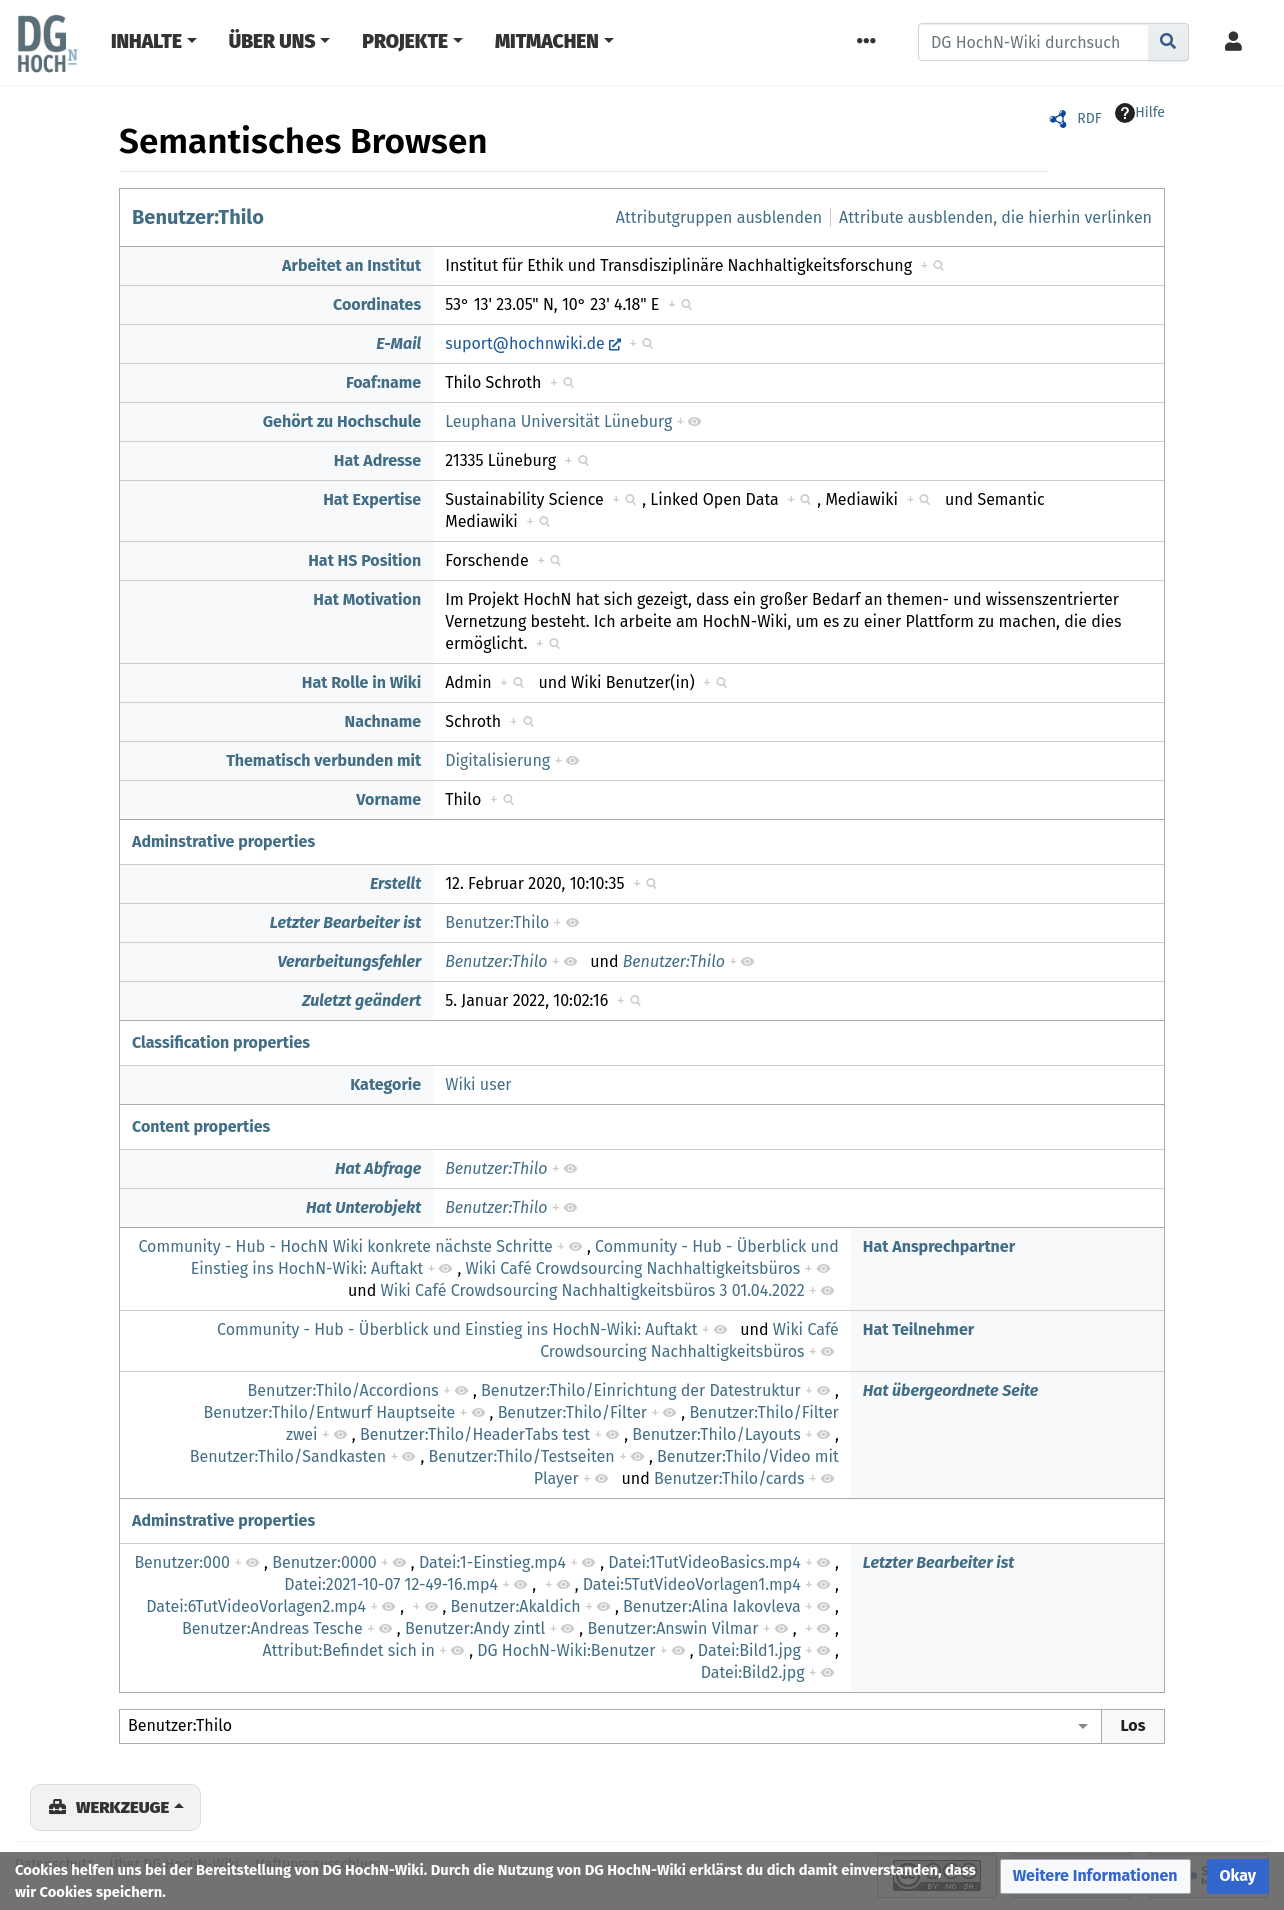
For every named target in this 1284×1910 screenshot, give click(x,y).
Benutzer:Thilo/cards (729, 1478)
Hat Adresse (377, 460)
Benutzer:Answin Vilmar (672, 1628)
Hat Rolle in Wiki (361, 682)
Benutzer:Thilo (198, 217)
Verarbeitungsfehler (349, 961)
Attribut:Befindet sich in (349, 1650)
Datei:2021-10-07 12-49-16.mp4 (391, 1584)
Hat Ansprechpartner (939, 1246)
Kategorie (385, 1084)
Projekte (405, 41)
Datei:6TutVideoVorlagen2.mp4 (256, 1606)
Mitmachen (547, 41)
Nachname (383, 721)
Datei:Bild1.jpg (749, 1650)
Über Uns (272, 41)
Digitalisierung (497, 760)
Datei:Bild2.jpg (753, 1672)
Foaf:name (383, 382)
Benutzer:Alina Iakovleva (712, 1606)
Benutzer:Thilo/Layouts (716, 1434)
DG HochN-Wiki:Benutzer (566, 1650)
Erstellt (395, 883)
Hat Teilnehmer (918, 1329)
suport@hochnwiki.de (525, 343)
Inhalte (146, 41)
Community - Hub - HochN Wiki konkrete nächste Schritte (345, 1246)
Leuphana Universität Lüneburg (558, 421)
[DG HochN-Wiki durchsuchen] (1033, 42)
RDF (1089, 118)
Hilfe (1140, 113)
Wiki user (478, 1084)
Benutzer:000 (181, 1562)
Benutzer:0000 (324, 1562)
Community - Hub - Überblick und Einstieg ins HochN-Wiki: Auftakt (457, 1329)
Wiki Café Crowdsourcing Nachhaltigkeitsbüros (633, 1268)
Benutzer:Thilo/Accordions (343, 1390)
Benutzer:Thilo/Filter (572, 1412)
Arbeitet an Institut (351, 265)
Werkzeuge (122, 1807)
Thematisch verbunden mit (323, 760)
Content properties (201, 1126)
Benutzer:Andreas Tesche (272, 1628)
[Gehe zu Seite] (1168, 42)
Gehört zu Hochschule (342, 421)
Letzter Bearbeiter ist (346, 922)
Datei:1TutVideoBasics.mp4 (704, 1562)
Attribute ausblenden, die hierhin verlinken (995, 217)
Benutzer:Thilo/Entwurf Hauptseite (330, 1412)
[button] (1095, 1876)
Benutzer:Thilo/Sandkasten (288, 1456)
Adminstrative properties (223, 841)
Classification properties (221, 1042)
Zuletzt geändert (361, 1000)
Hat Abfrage (378, 1168)
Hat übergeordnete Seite (951, 1390)
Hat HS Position (364, 560)
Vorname (388, 799)
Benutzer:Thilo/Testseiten (522, 1456)
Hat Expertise (372, 499)
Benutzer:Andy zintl (475, 1628)
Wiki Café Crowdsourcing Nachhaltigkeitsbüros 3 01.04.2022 (592, 1290)
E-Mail (398, 343)
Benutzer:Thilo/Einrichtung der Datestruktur (641, 1390)
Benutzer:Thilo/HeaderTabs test (475, 1434)
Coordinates (377, 304)
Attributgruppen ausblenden (719, 217)
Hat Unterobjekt (363, 1207)
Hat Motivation (367, 599)
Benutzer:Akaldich (516, 1606)
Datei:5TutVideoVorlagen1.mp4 (692, 1584)
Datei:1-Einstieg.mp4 (492, 1562)
